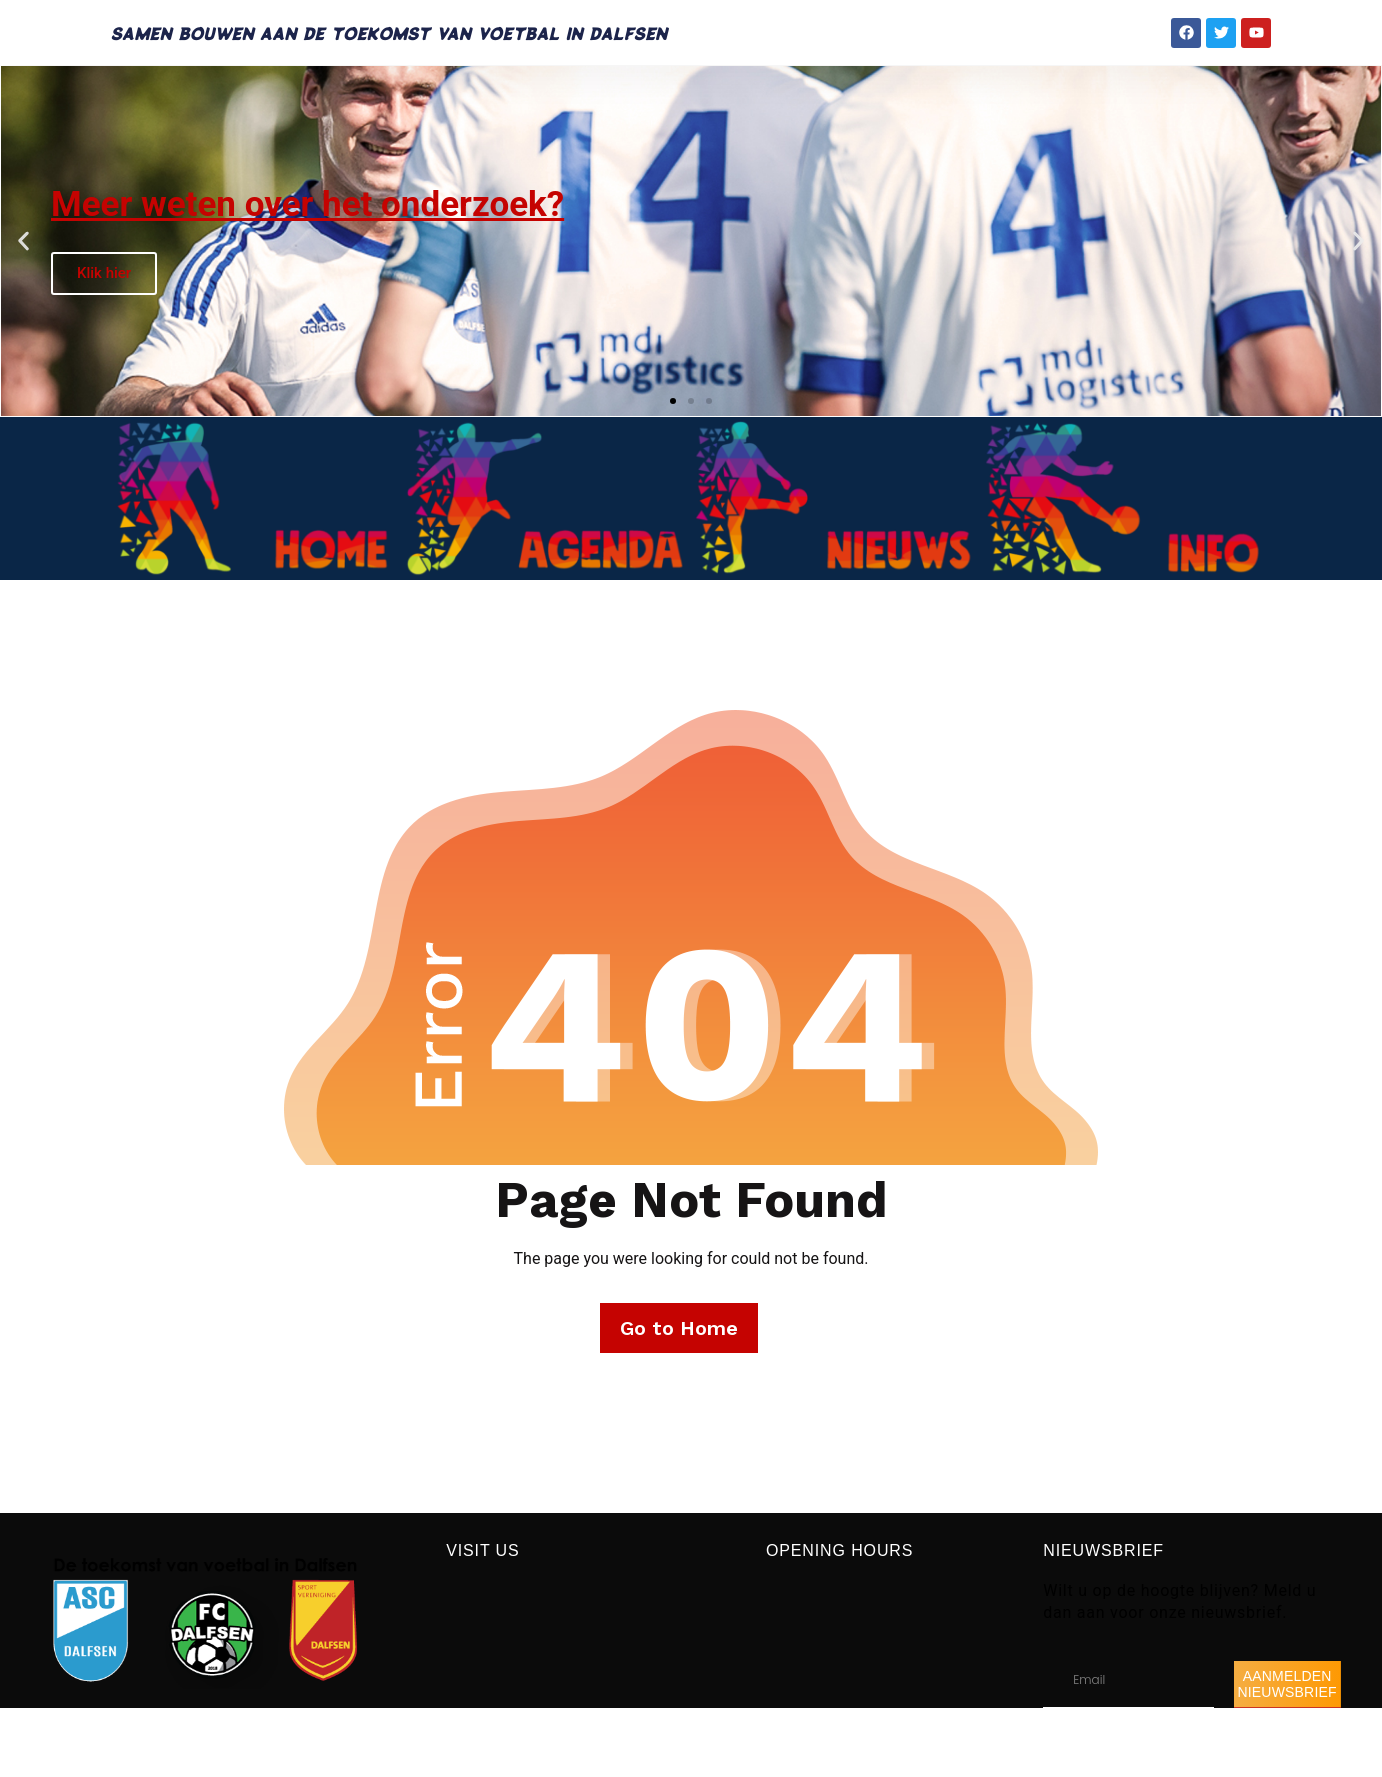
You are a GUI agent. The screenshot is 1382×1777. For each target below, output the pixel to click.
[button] (23, 241)
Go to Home (679, 1328)
